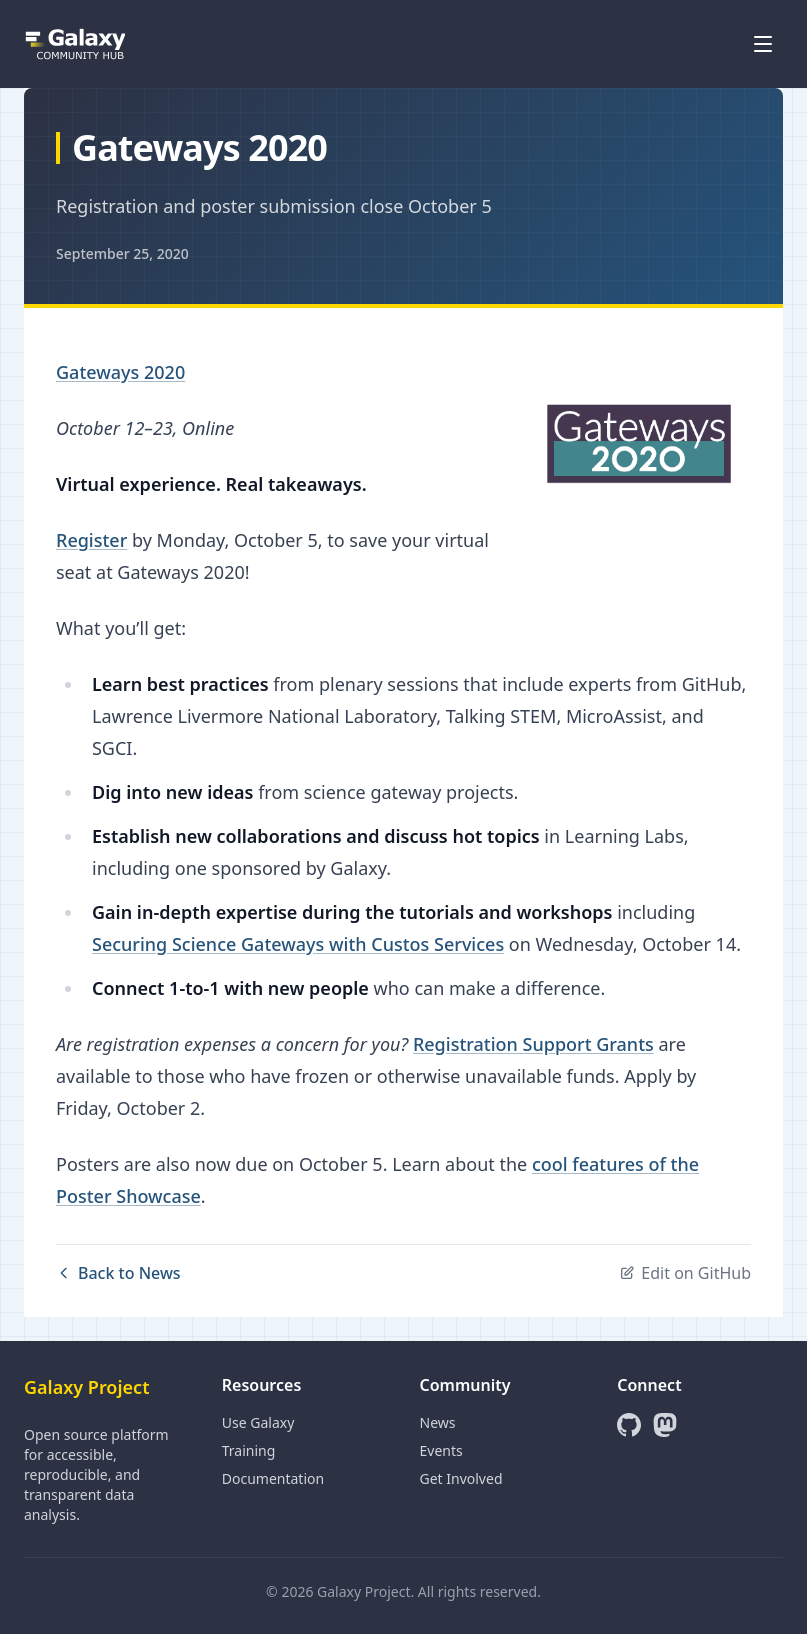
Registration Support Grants (533, 1044)
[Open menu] (763, 44)
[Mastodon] (665, 1425)
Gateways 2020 (120, 372)
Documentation (273, 1478)
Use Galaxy (258, 1422)
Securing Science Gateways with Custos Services (298, 944)
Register (91, 540)
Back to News (118, 1273)
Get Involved (461, 1478)
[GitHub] (629, 1425)
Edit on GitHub (685, 1273)
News (438, 1422)
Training (249, 1450)
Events (441, 1450)
